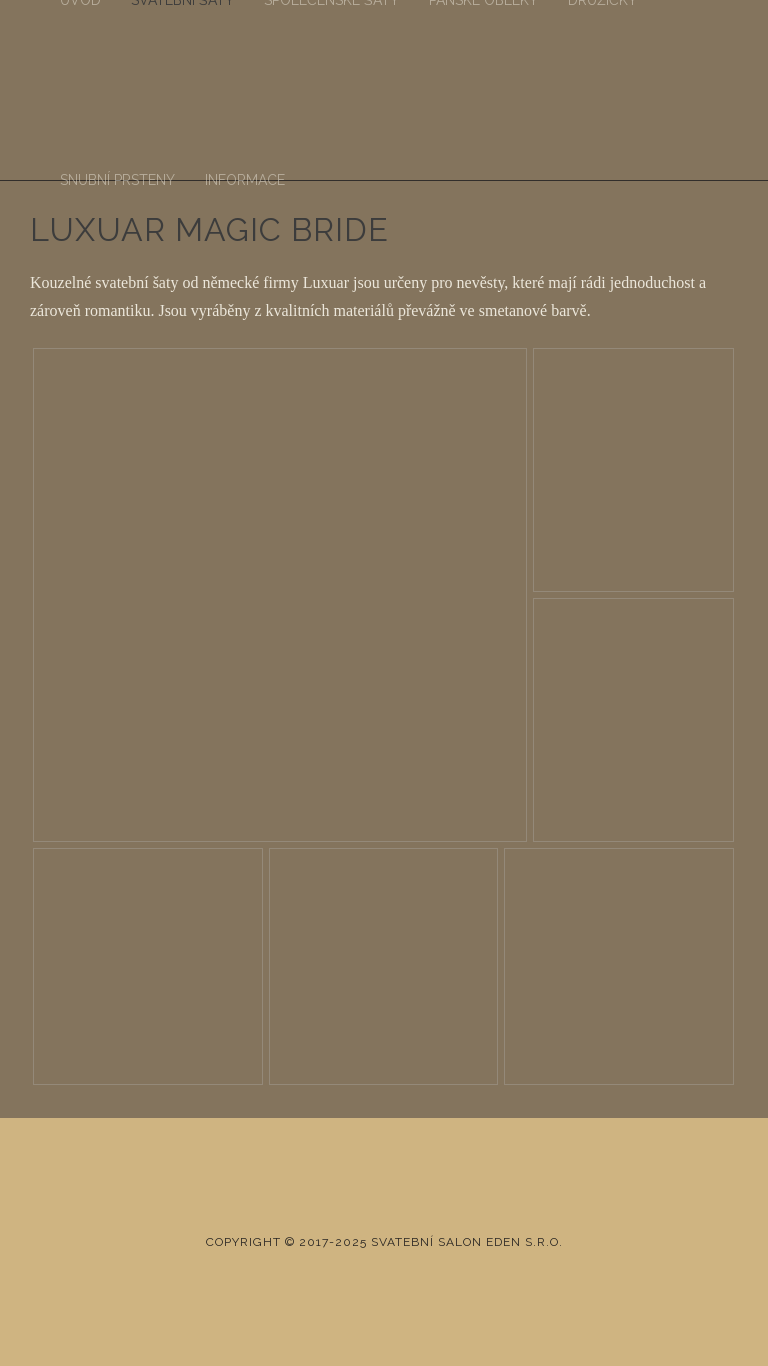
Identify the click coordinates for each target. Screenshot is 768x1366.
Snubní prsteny (117, 180)
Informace (245, 180)
